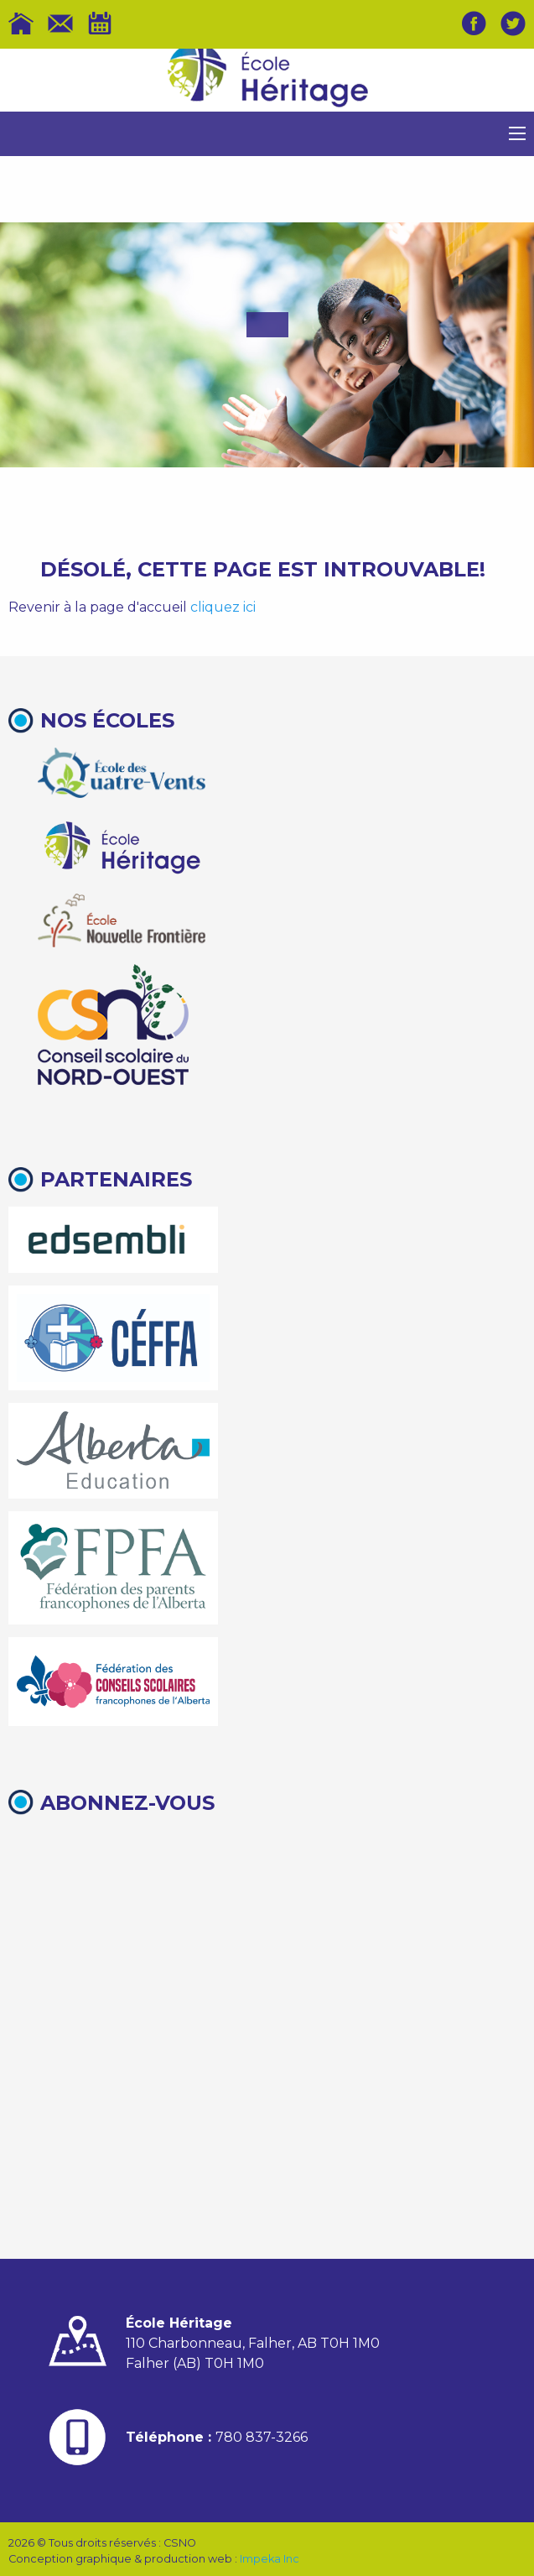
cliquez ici (223, 607)
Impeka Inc (269, 2559)
